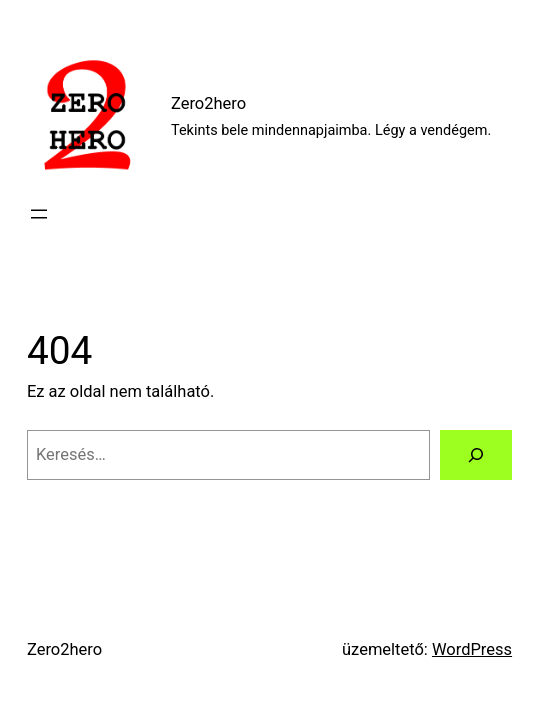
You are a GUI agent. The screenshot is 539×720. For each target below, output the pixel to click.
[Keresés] (476, 455)
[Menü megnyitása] (39, 214)
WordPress (472, 649)
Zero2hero (208, 103)
